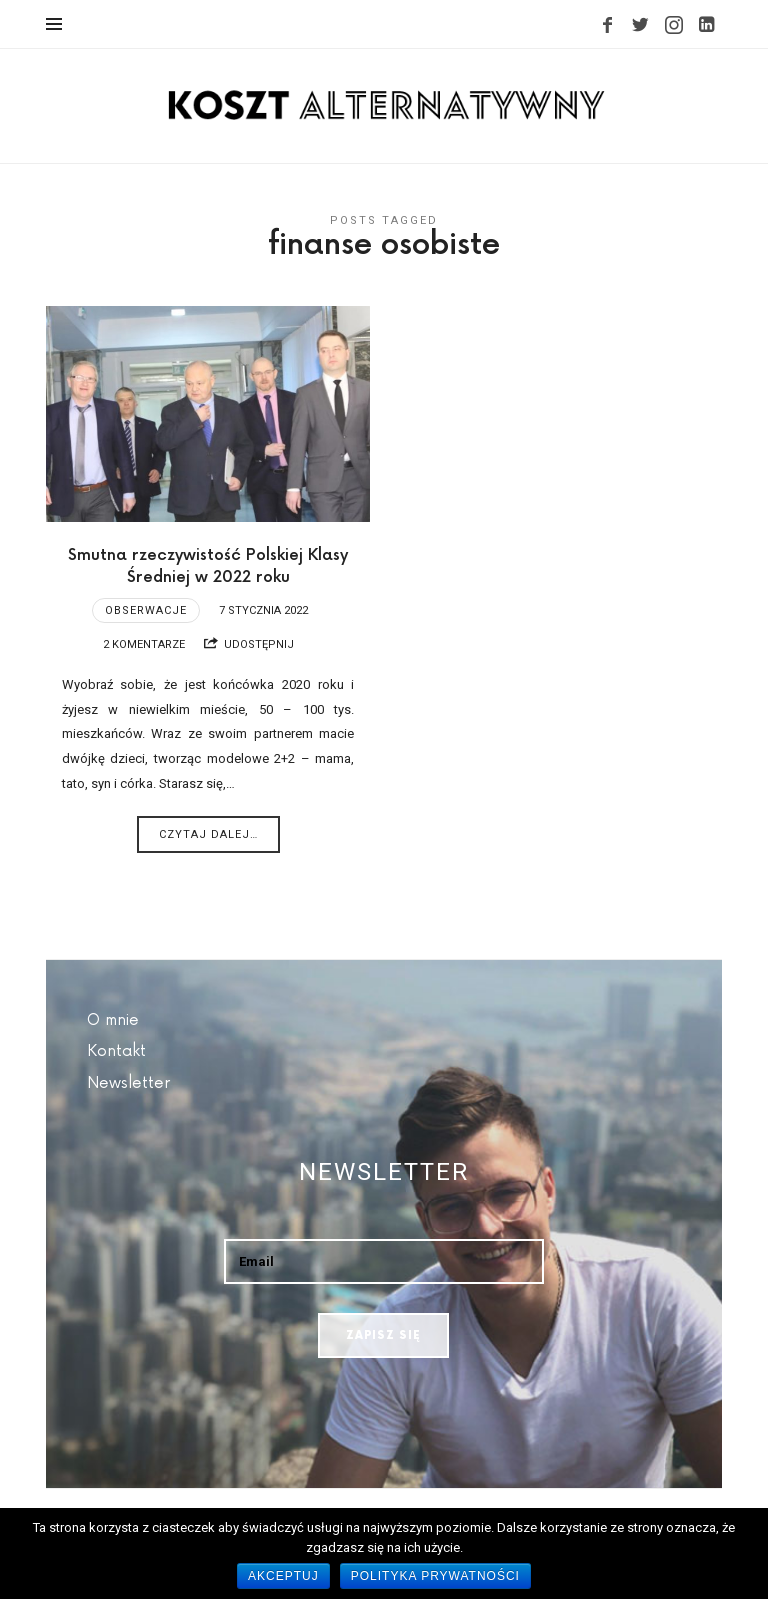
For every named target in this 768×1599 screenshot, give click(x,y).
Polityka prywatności (435, 1576)
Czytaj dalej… (208, 834)
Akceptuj (283, 1576)
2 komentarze (144, 644)
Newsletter (128, 1083)
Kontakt (116, 1051)
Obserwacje (146, 610)
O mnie (113, 1020)
